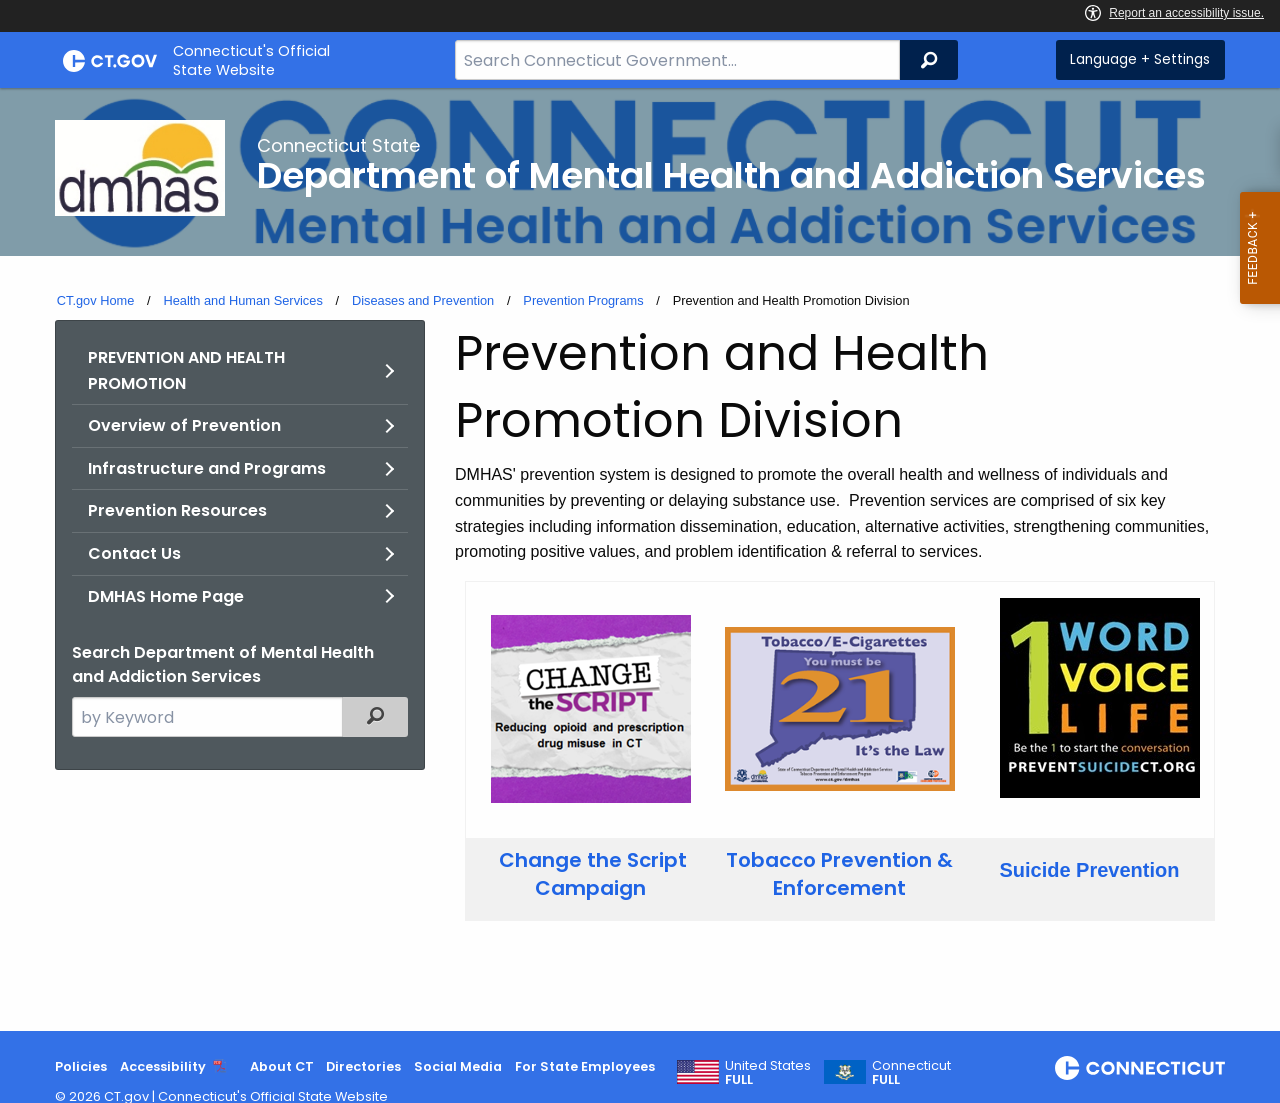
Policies (81, 1066)
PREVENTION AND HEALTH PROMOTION (186, 370)
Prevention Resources (177, 510)
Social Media (458, 1066)
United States (768, 1073)
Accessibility (163, 1066)
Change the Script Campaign (593, 874)
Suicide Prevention (1089, 870)
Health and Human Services (242, 300)
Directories (363, 1066)
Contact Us (134, 553)
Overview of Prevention (184, 425)
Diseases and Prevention (423, 300)
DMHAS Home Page (166, 596)
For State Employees (585, 1066)
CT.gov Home (96, 300)
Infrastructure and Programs (207, 468)
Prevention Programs (583, 300)
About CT (282, 1066)
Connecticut (911, 1073)
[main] (640, 559)
